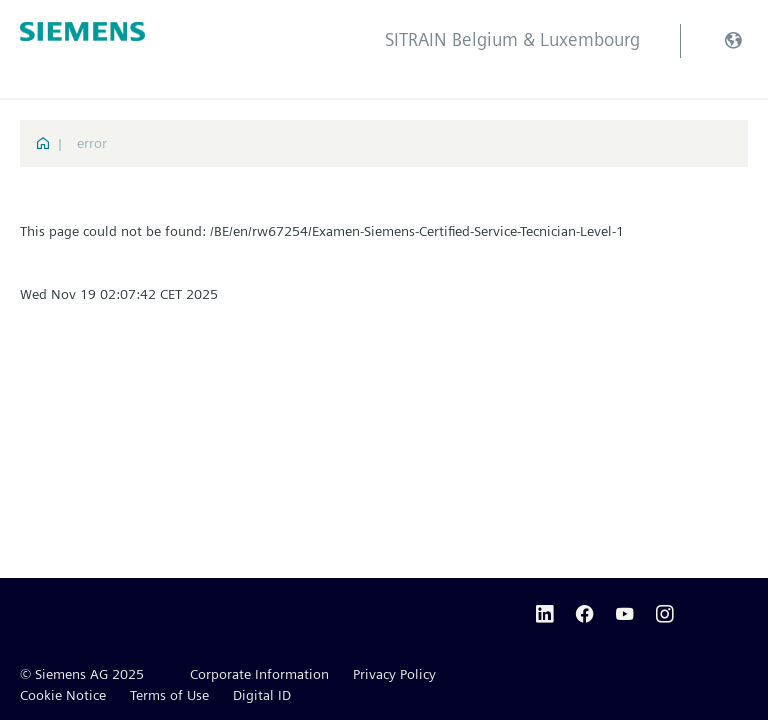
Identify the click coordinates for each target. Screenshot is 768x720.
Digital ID (262, 695)
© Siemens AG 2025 (82, 674)
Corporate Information (259, 674)
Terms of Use (169, 695)
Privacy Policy (394, 674)
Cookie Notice (63, 695)
